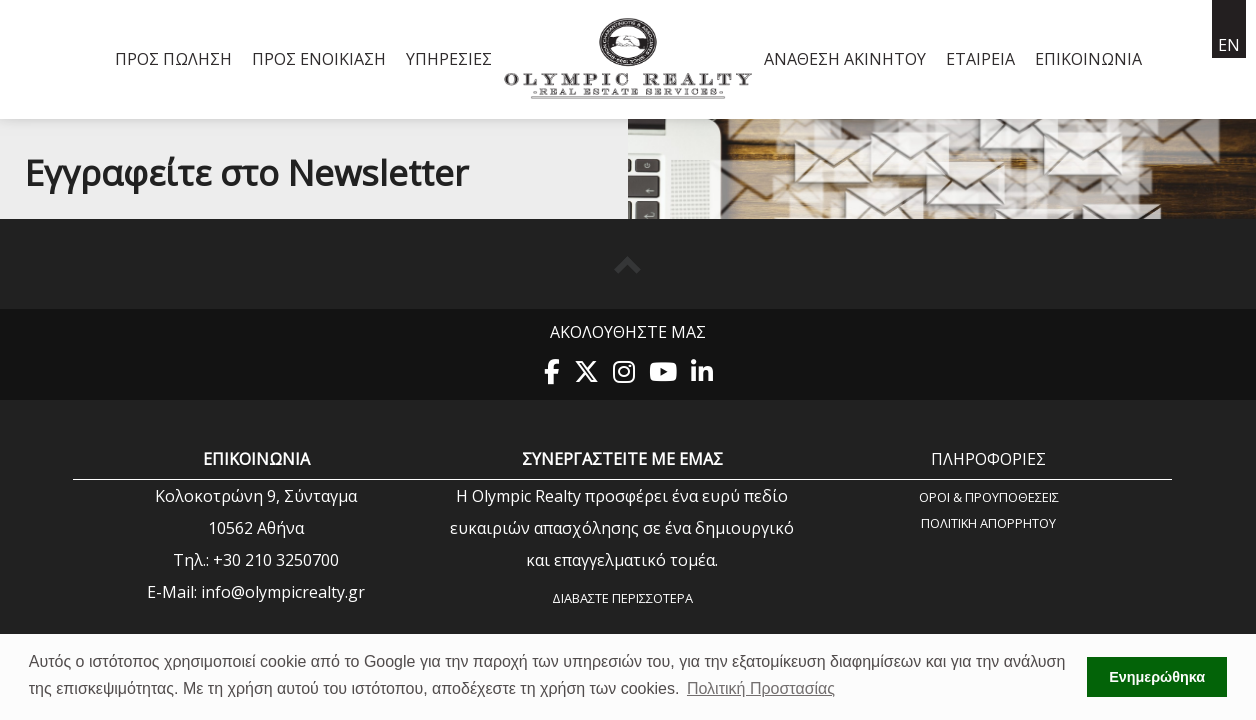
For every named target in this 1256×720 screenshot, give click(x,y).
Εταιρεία (980, 59)
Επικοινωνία (1088, 59)
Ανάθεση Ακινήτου (845, 59)
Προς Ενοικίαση (319, 59)
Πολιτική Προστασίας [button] (761, 688)
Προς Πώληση (173, 59)
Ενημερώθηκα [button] (1157, 677)
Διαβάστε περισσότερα (622, 598)
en (1229, 45)
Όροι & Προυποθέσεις (989, 496)
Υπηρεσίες (449, 59)
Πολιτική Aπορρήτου (988, 522)
